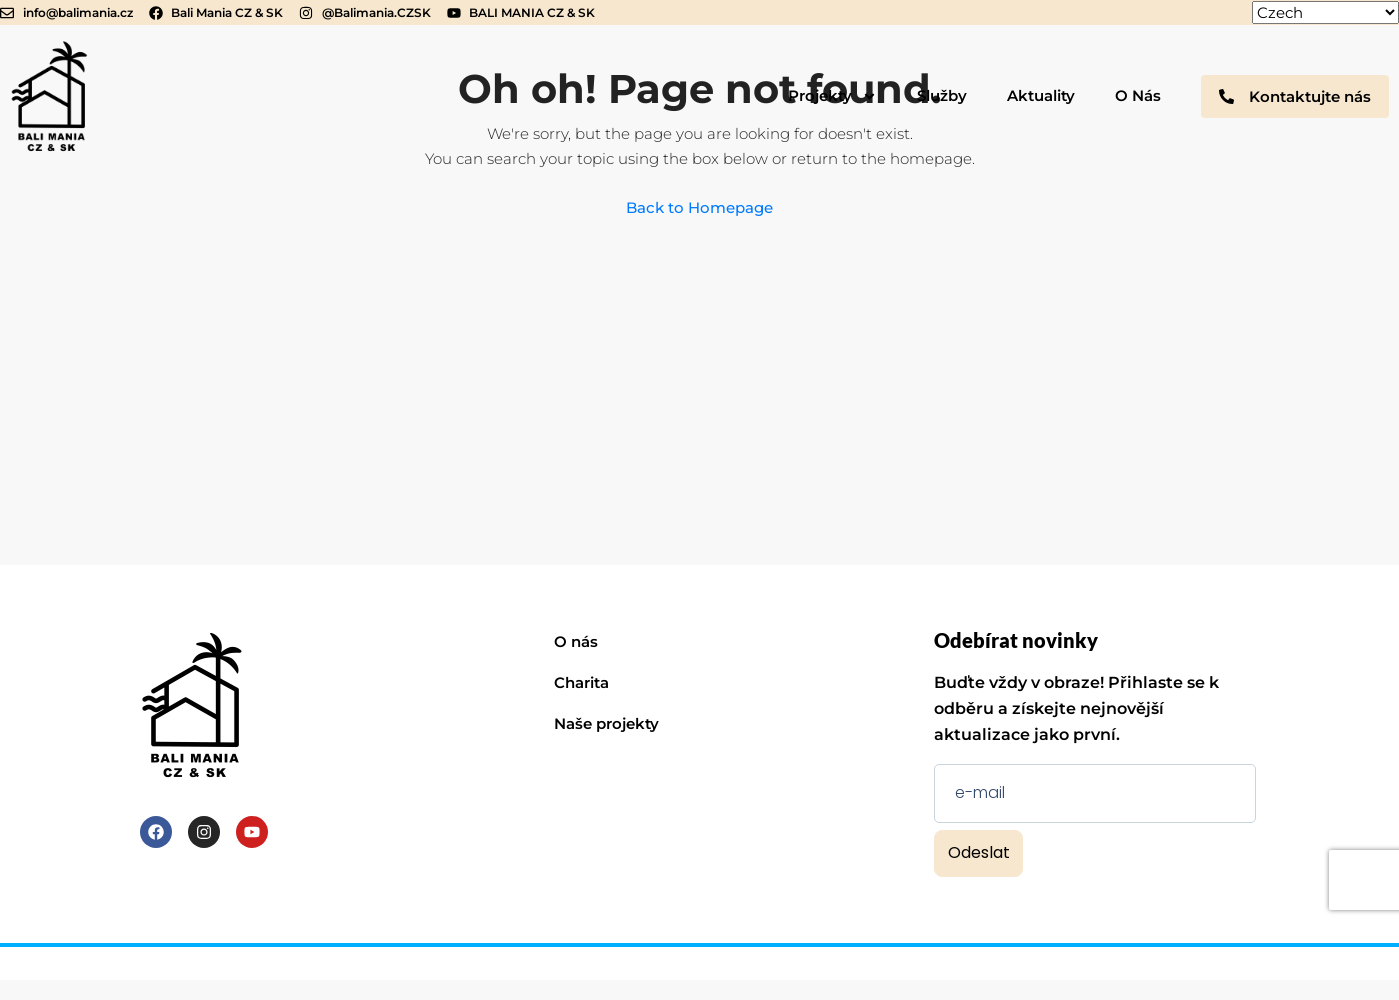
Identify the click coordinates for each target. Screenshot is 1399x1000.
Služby (942, 95)
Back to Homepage (699, 207)
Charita (581, 682)
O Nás (1138, 95)
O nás (576, 641)
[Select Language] (1325, 12)
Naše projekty (606, 723)
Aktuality (1041, 95)
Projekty (832, 96)
